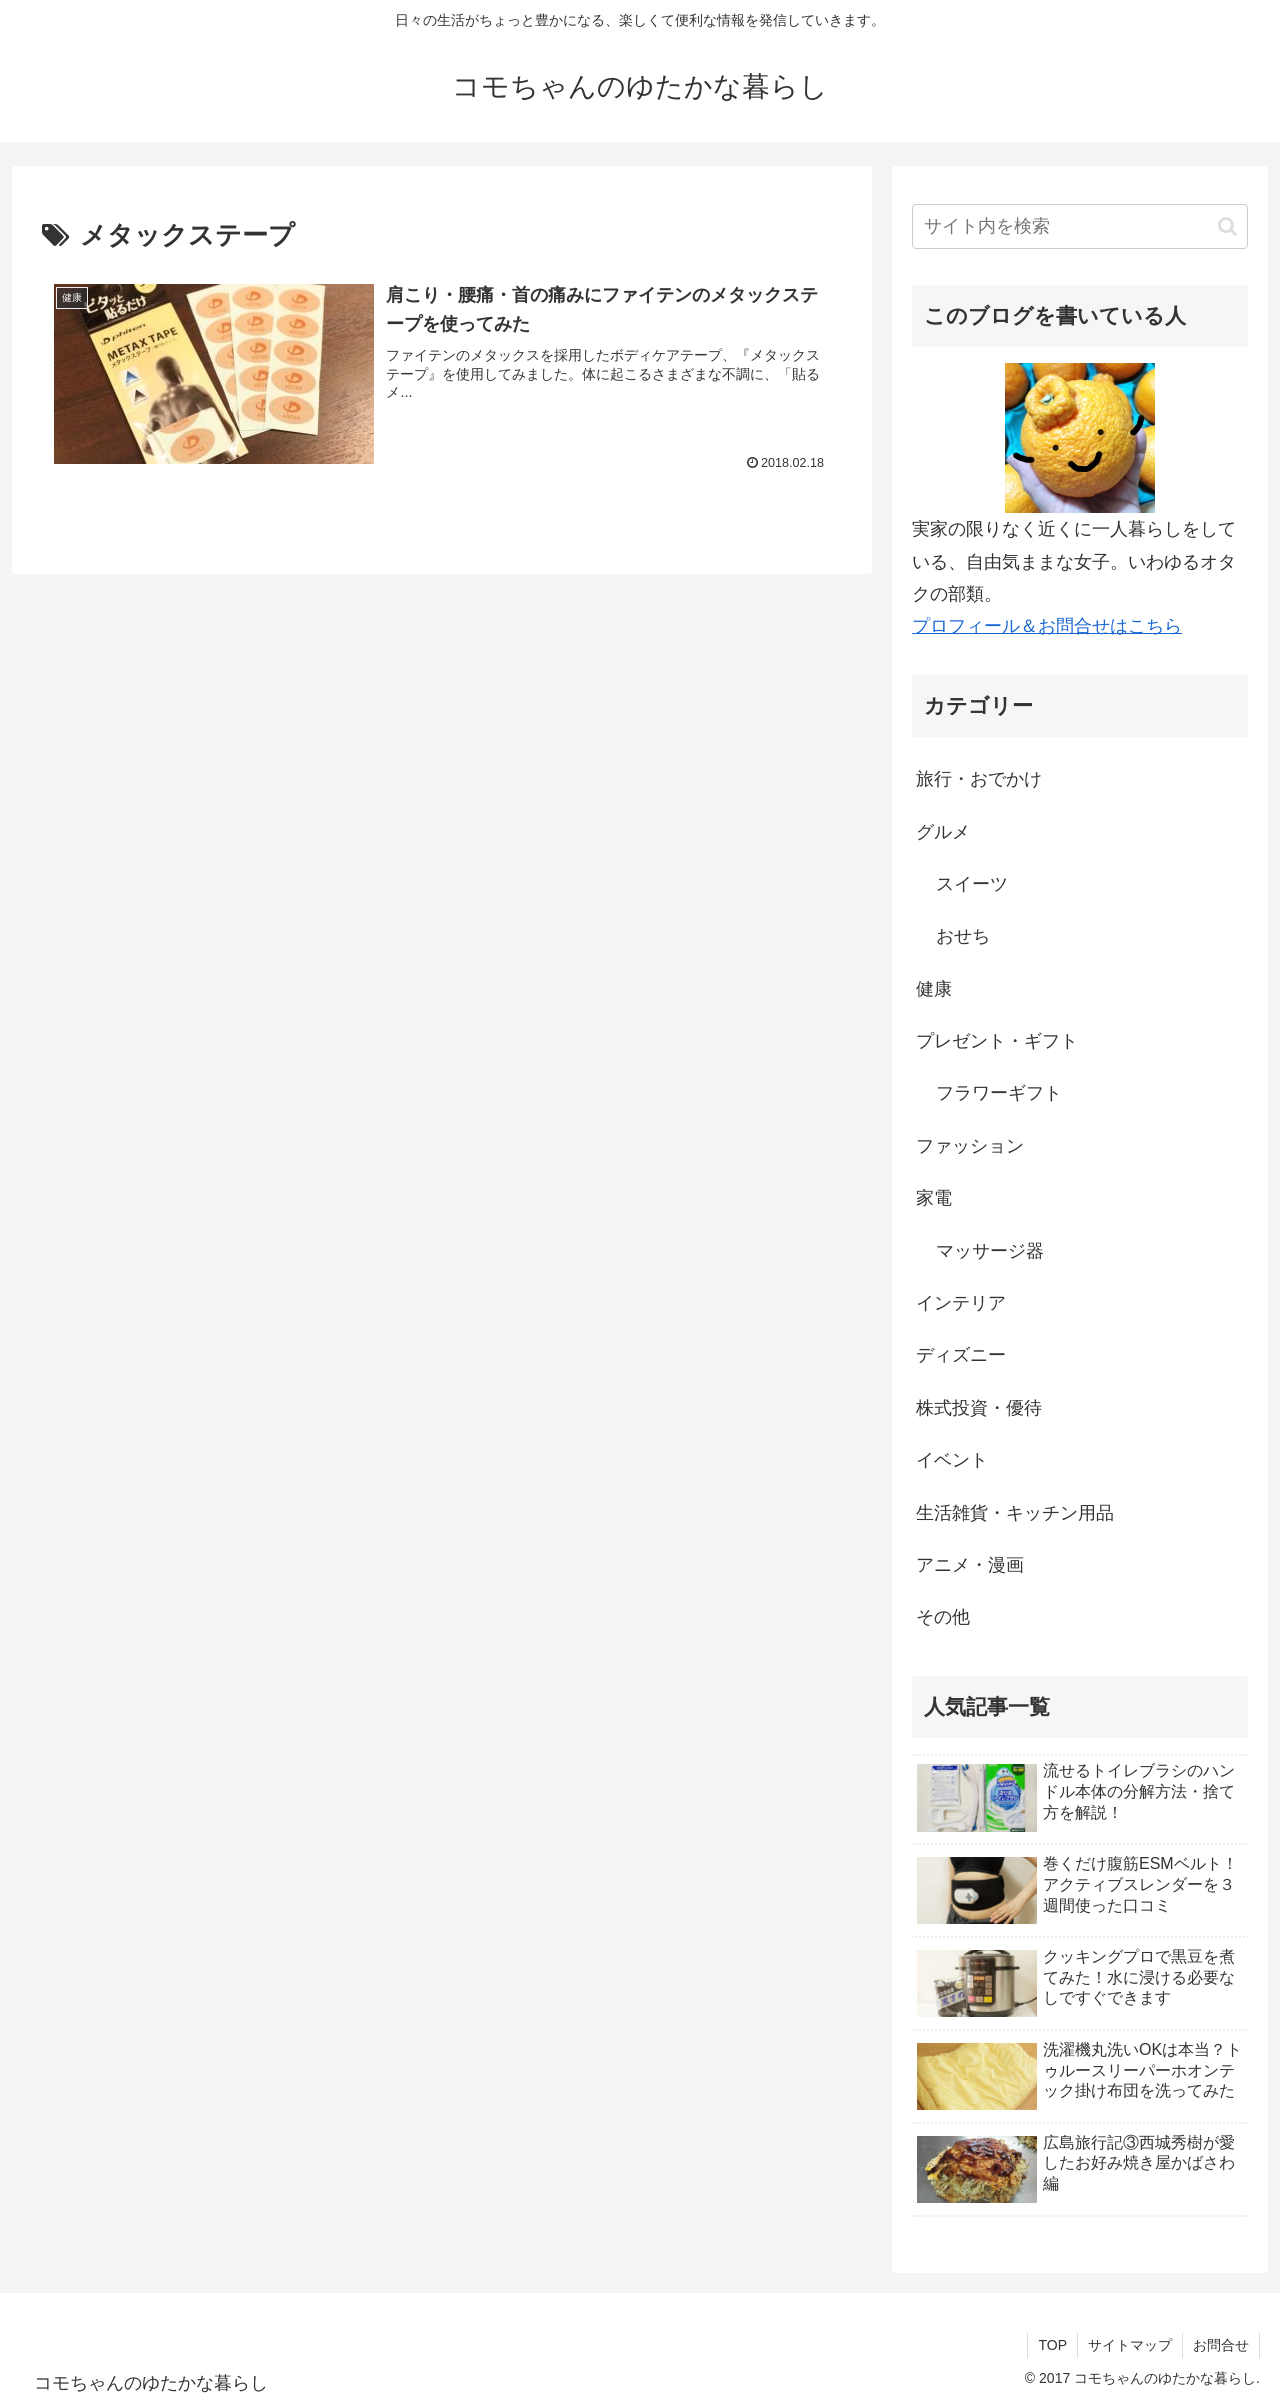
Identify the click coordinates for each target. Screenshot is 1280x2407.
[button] (1227, 226)
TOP (1052, 2345)
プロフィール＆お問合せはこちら (1047, 626)
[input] (1080, 226)
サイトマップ (1130, 2345)
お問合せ (1221, 2345)
